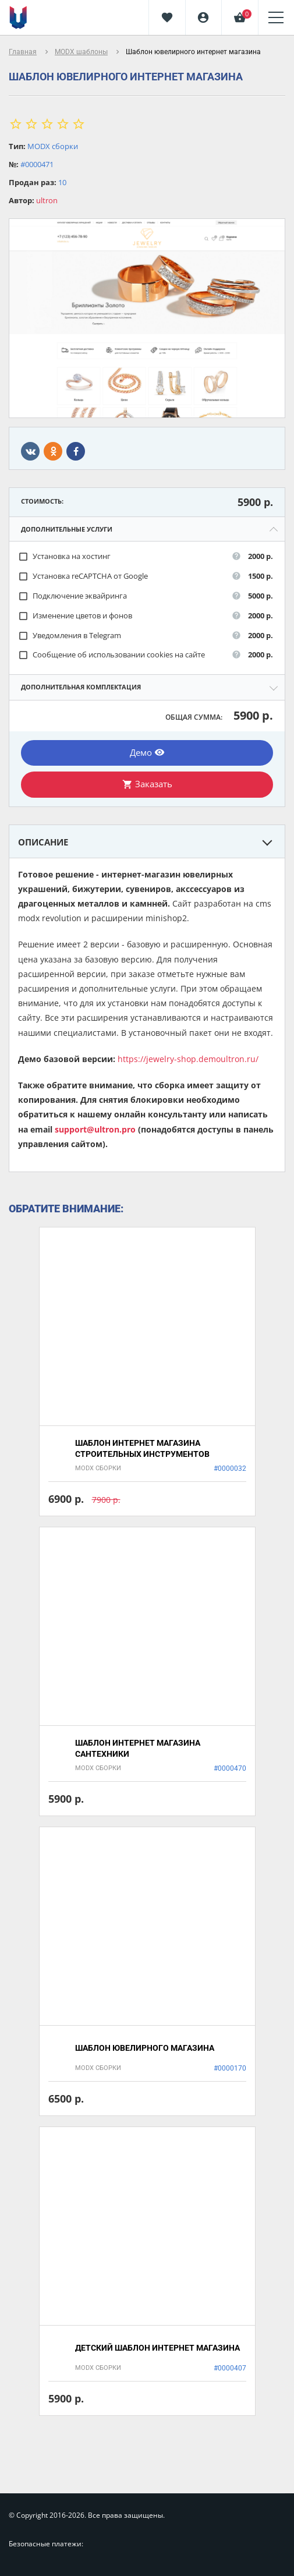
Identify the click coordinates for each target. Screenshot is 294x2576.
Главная (23, 52)
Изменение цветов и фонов (75, 615)
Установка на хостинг (64, 556)
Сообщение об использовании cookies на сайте (111, 654)
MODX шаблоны (81, 52)
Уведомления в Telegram (69, 635)
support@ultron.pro (95, 1129)
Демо (147, 752)
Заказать (147, 784)
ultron (47, 200)
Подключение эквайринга (72, 595)
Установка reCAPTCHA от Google (83, 576)
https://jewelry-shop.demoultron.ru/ (188, 1058)
